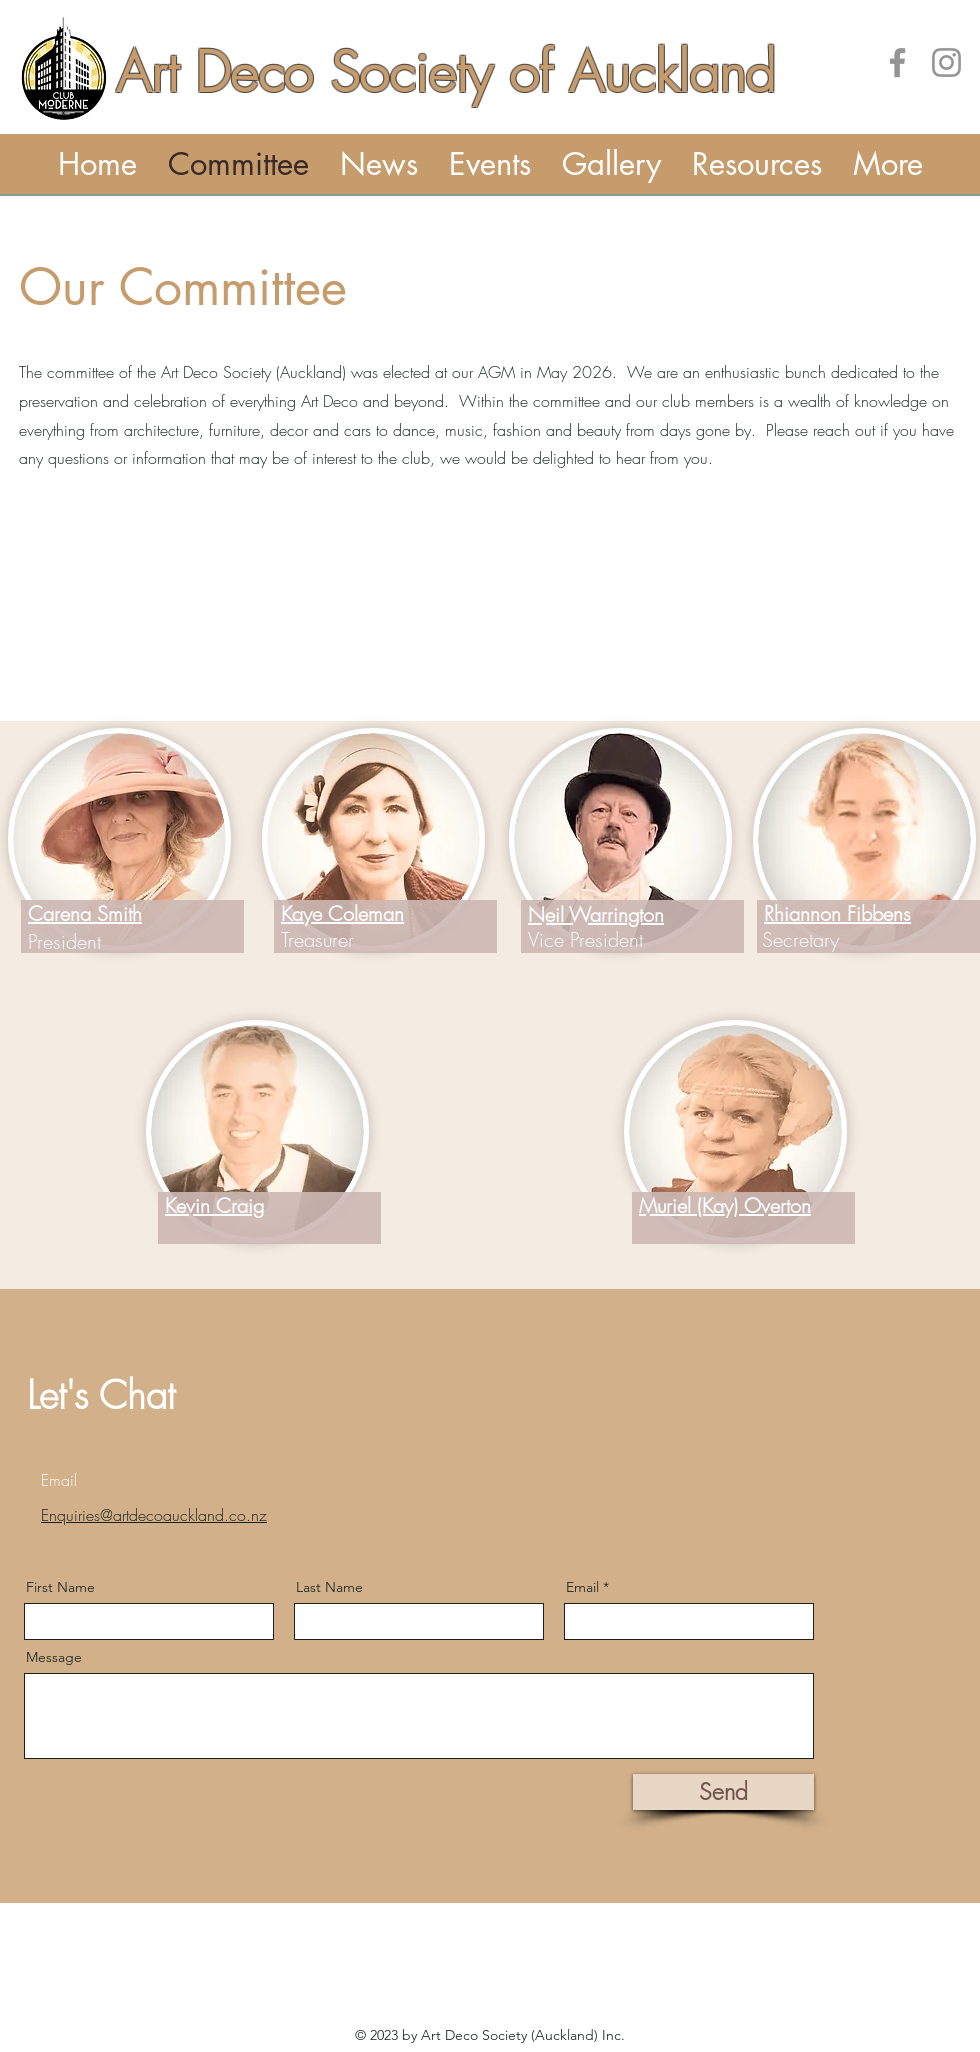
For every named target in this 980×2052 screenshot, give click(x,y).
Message (54, 1657)
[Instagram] (946, 62)
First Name (60, 1587)
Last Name (329, 1587)
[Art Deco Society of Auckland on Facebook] (897, 62)
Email (582, 1587)
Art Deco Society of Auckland (445, 72)
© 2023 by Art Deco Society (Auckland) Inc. (490, 2035)
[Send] (723, 1792)
